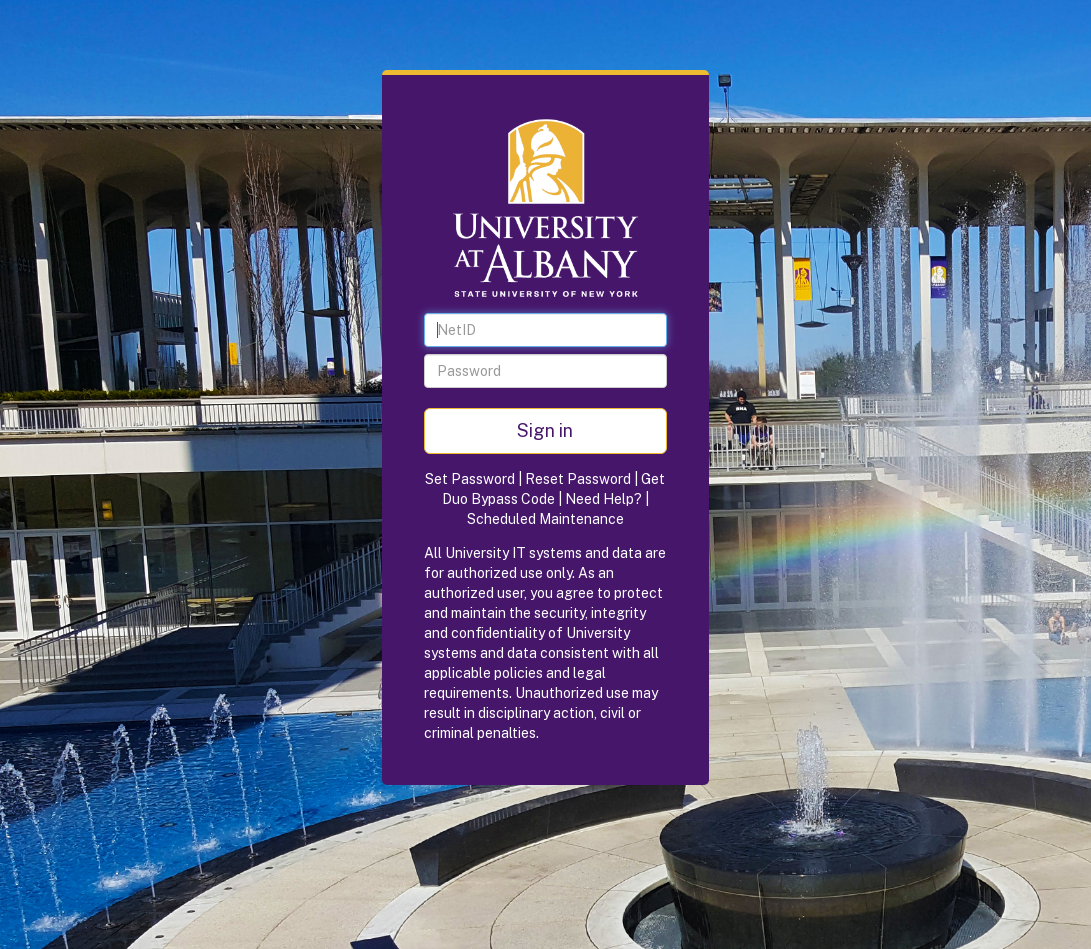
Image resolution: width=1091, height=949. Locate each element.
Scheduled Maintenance (545, 519)
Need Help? (603, 499)
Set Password (470, 479)
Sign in (545, 430)
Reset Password (578, 479)
